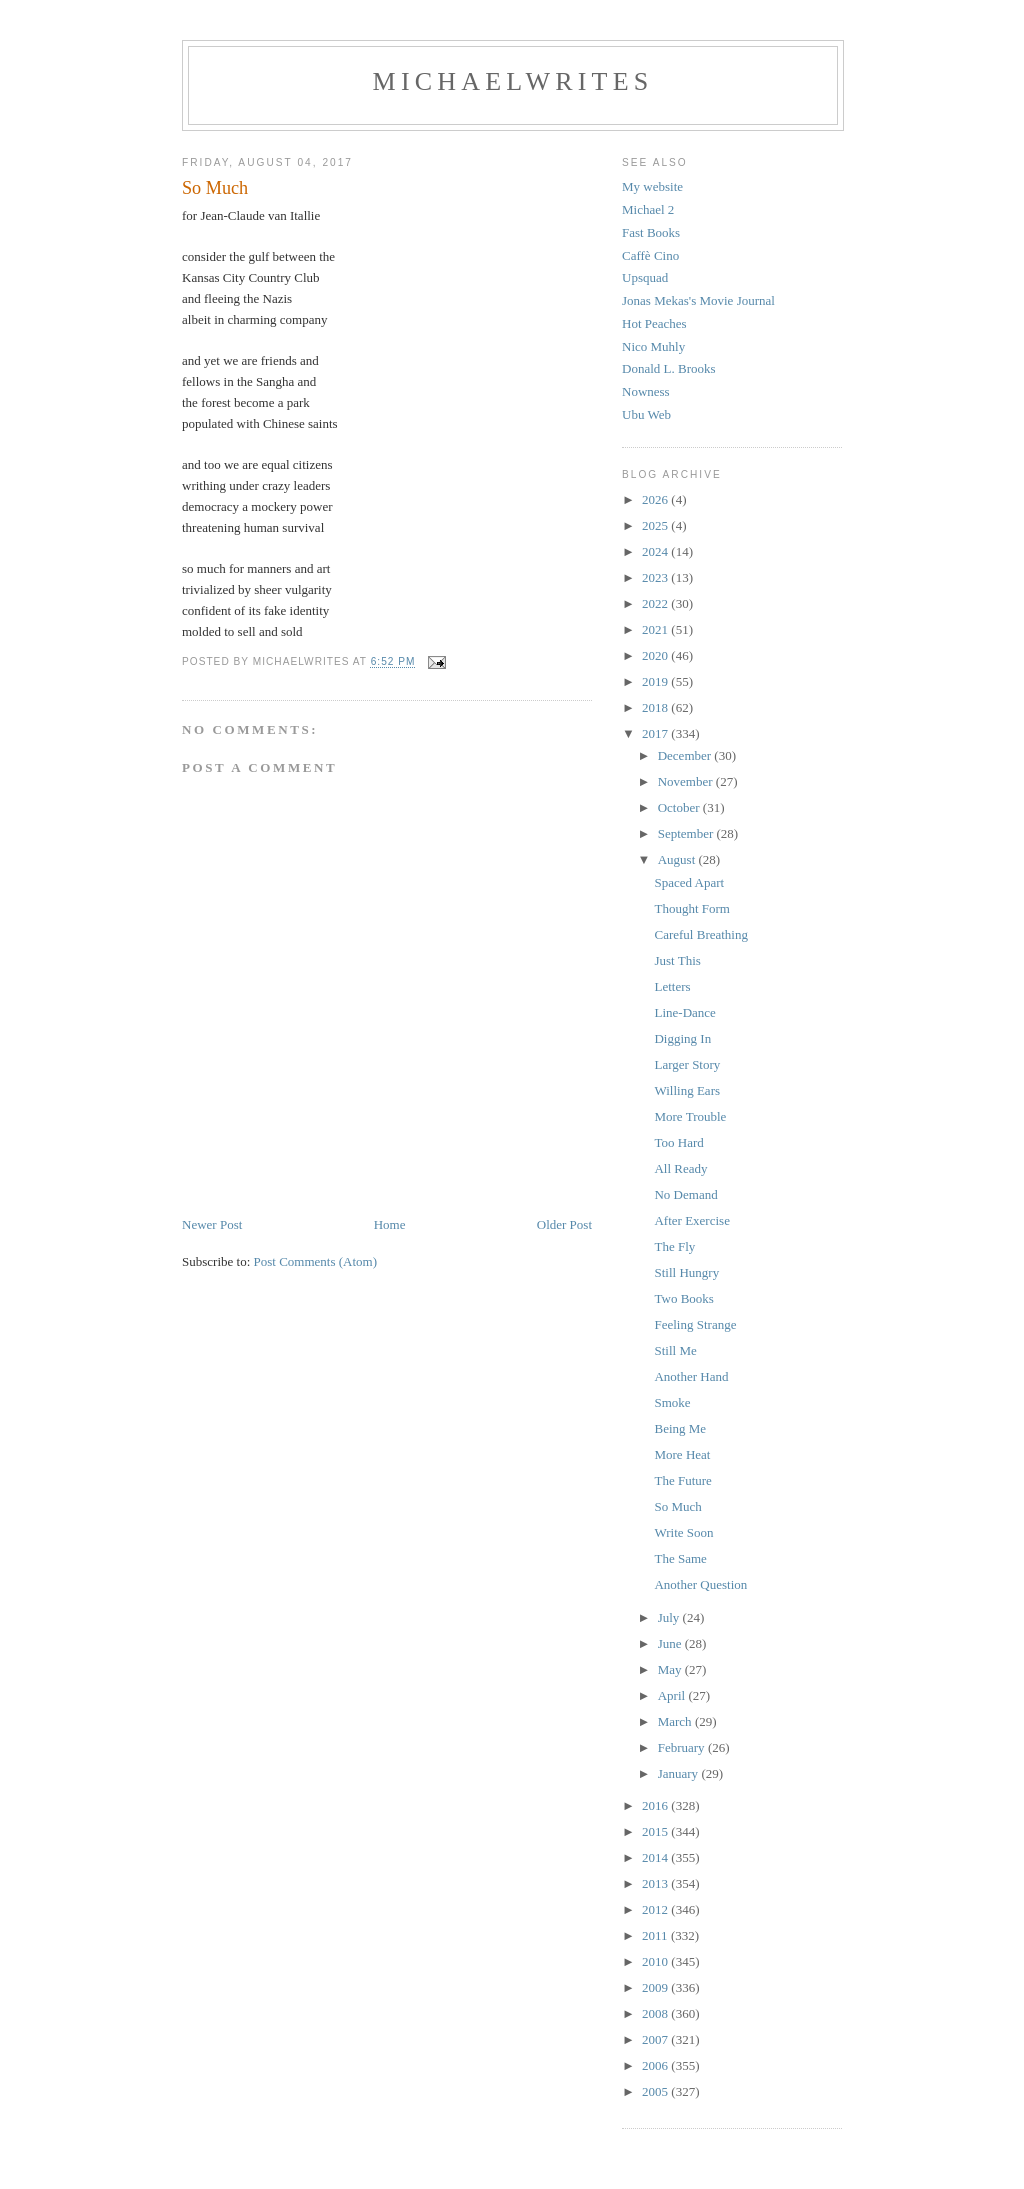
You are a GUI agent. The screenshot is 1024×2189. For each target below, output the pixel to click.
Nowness (646, 391)
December (686, 755)
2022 (656, 603)
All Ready (680, 1168)
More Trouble (690, 1116)
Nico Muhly (653, 346)
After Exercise (691, 1220)
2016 (656, 1805)
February (683, 1747)
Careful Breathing (701, 934)
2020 (656, 655)
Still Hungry (686, 1272)
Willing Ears (687, 1090)
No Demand (685, 1194)
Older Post (564, 1224)
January (680, 1773)
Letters (672, 986)
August (678, 859)
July (670, 1617)
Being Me (680, 1428)
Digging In (682, 1038)
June (671, 1643)
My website (652, 186)
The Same (680, 1558)
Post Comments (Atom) (316, 1261)
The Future (682, 1480)
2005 (656, 2091)
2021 (656, 629)
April (673, 1695)
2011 (656, 1935)
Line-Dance (684, 1012)
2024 (656, 551)
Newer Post (212, 1224)
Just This (677, 960)
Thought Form (691, 908)
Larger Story (687, 1064)
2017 (656, 733)
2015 (656, 1831)
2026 (656, 499)
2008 (656, 2013)
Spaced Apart (689, 882)
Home (390, 1224)
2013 (656, 1883)
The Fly (674, 1246)
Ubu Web (646, 414)
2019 (656, 681)
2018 (656, 707)
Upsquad (645, 277)
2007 (656, 2039)
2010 (656, 1961)
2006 (656, 2065)
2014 (656, 1857)
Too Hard (678, 1142)
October (680, 807)
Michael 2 (648, 209)
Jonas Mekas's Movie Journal (698, 300)
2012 (656, 1909)
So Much (677, 1506)
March (676, 1721)
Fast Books (651, 232)
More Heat (682, 1454)
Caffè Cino (650, 255)
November (687, 781)
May (671, 1669)
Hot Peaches (654, 323)
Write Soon (683, 1532)
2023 (656, 577)
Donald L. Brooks (669, 368)
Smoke (672, 1402)
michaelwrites (513, 81)
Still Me (675, 1350)
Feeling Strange (695, 1324)
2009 (656, 1987)
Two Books (683, 1298)
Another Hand (691, 1376)
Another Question (700, 1584)
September (687, 833)
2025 (656, 525)
